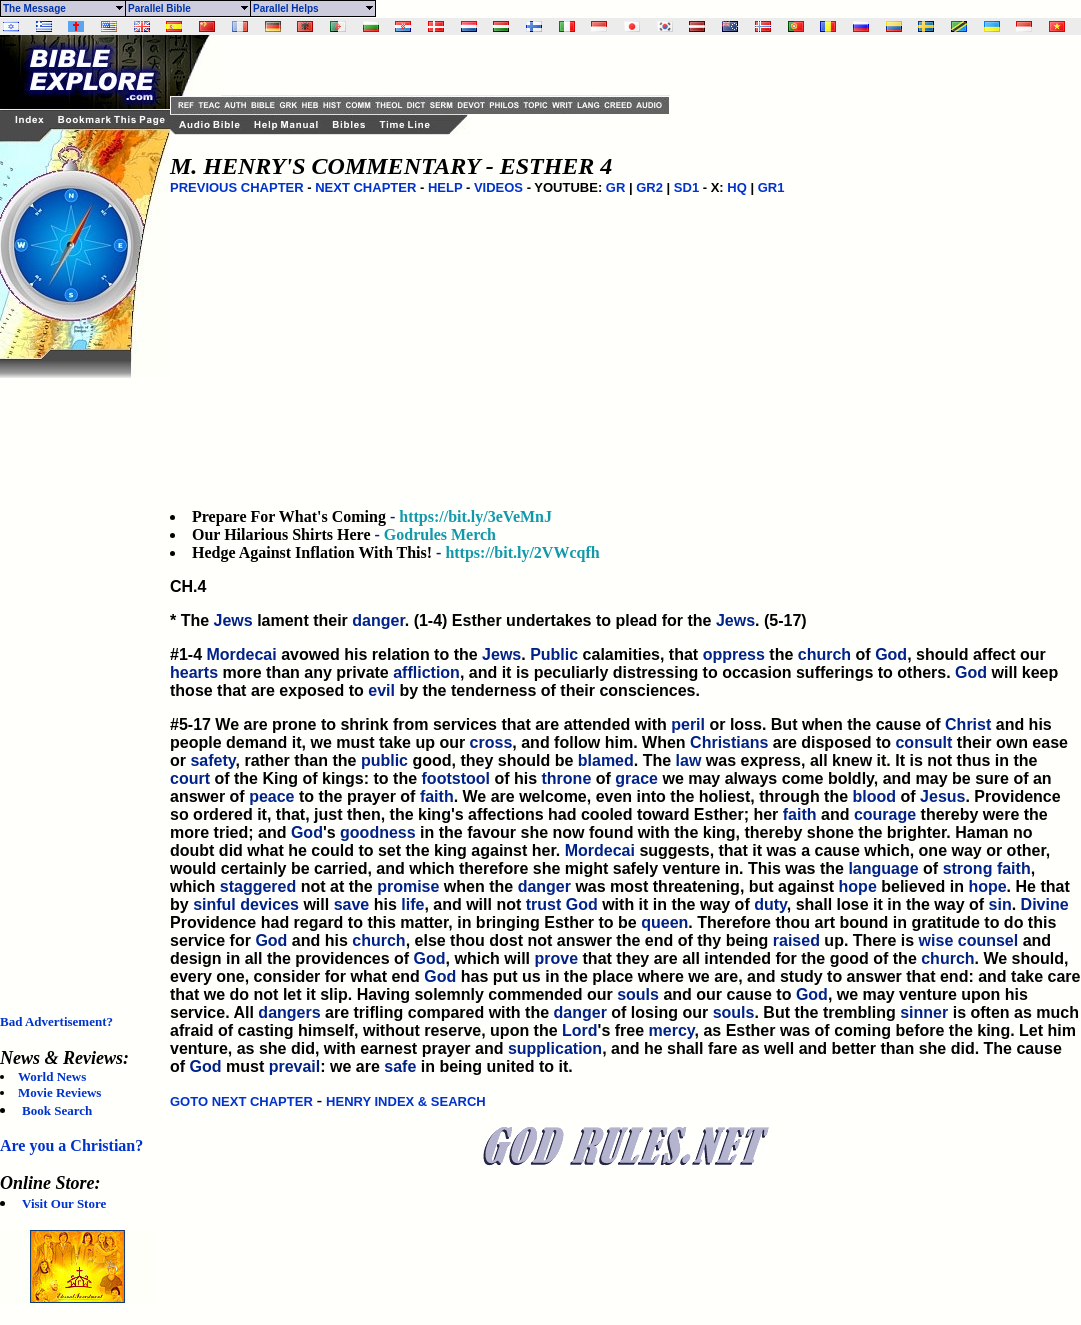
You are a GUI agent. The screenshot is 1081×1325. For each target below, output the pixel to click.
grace (636, 778)
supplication (555, 1048)
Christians (729, 742)
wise (936, 940)
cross (491, 742)
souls (638, 994)
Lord (580, 1030)
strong (968, 868)
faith (437, 796)
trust (544, 904)
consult (923, 742)
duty (770, 904)
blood (875, 796)
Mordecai (241, 654)
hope (858, 886)
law (689, 760)
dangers (289, 1012)
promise (408, 886)
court (190, 778)
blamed (606, 760)
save (352, 904)
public (384, 760)
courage (885, 814)
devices (269, 904)
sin (1000, 904)
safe (400, 1066)
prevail (295, 1066)
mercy (672, 1030)
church (824, 654)
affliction (426, 672)
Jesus (942, 796)
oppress (734, 654)
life (412, 904)
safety (212, 760)
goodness (378, 832)
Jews (233, 620)
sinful (214, 904)
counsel (988, 940)
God (891, 654)
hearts (194, 672)
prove (557, 958)
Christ (968, 724)
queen (664, 922)
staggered (258, 886)
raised (796, 940)
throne (567, 778)
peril (688, 724)
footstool (456, 778)
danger (378, 620)
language (883, 868)
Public (554, 654)
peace (271, 796)
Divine (1045, 904)
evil (381, 690)
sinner (924, 1012)
